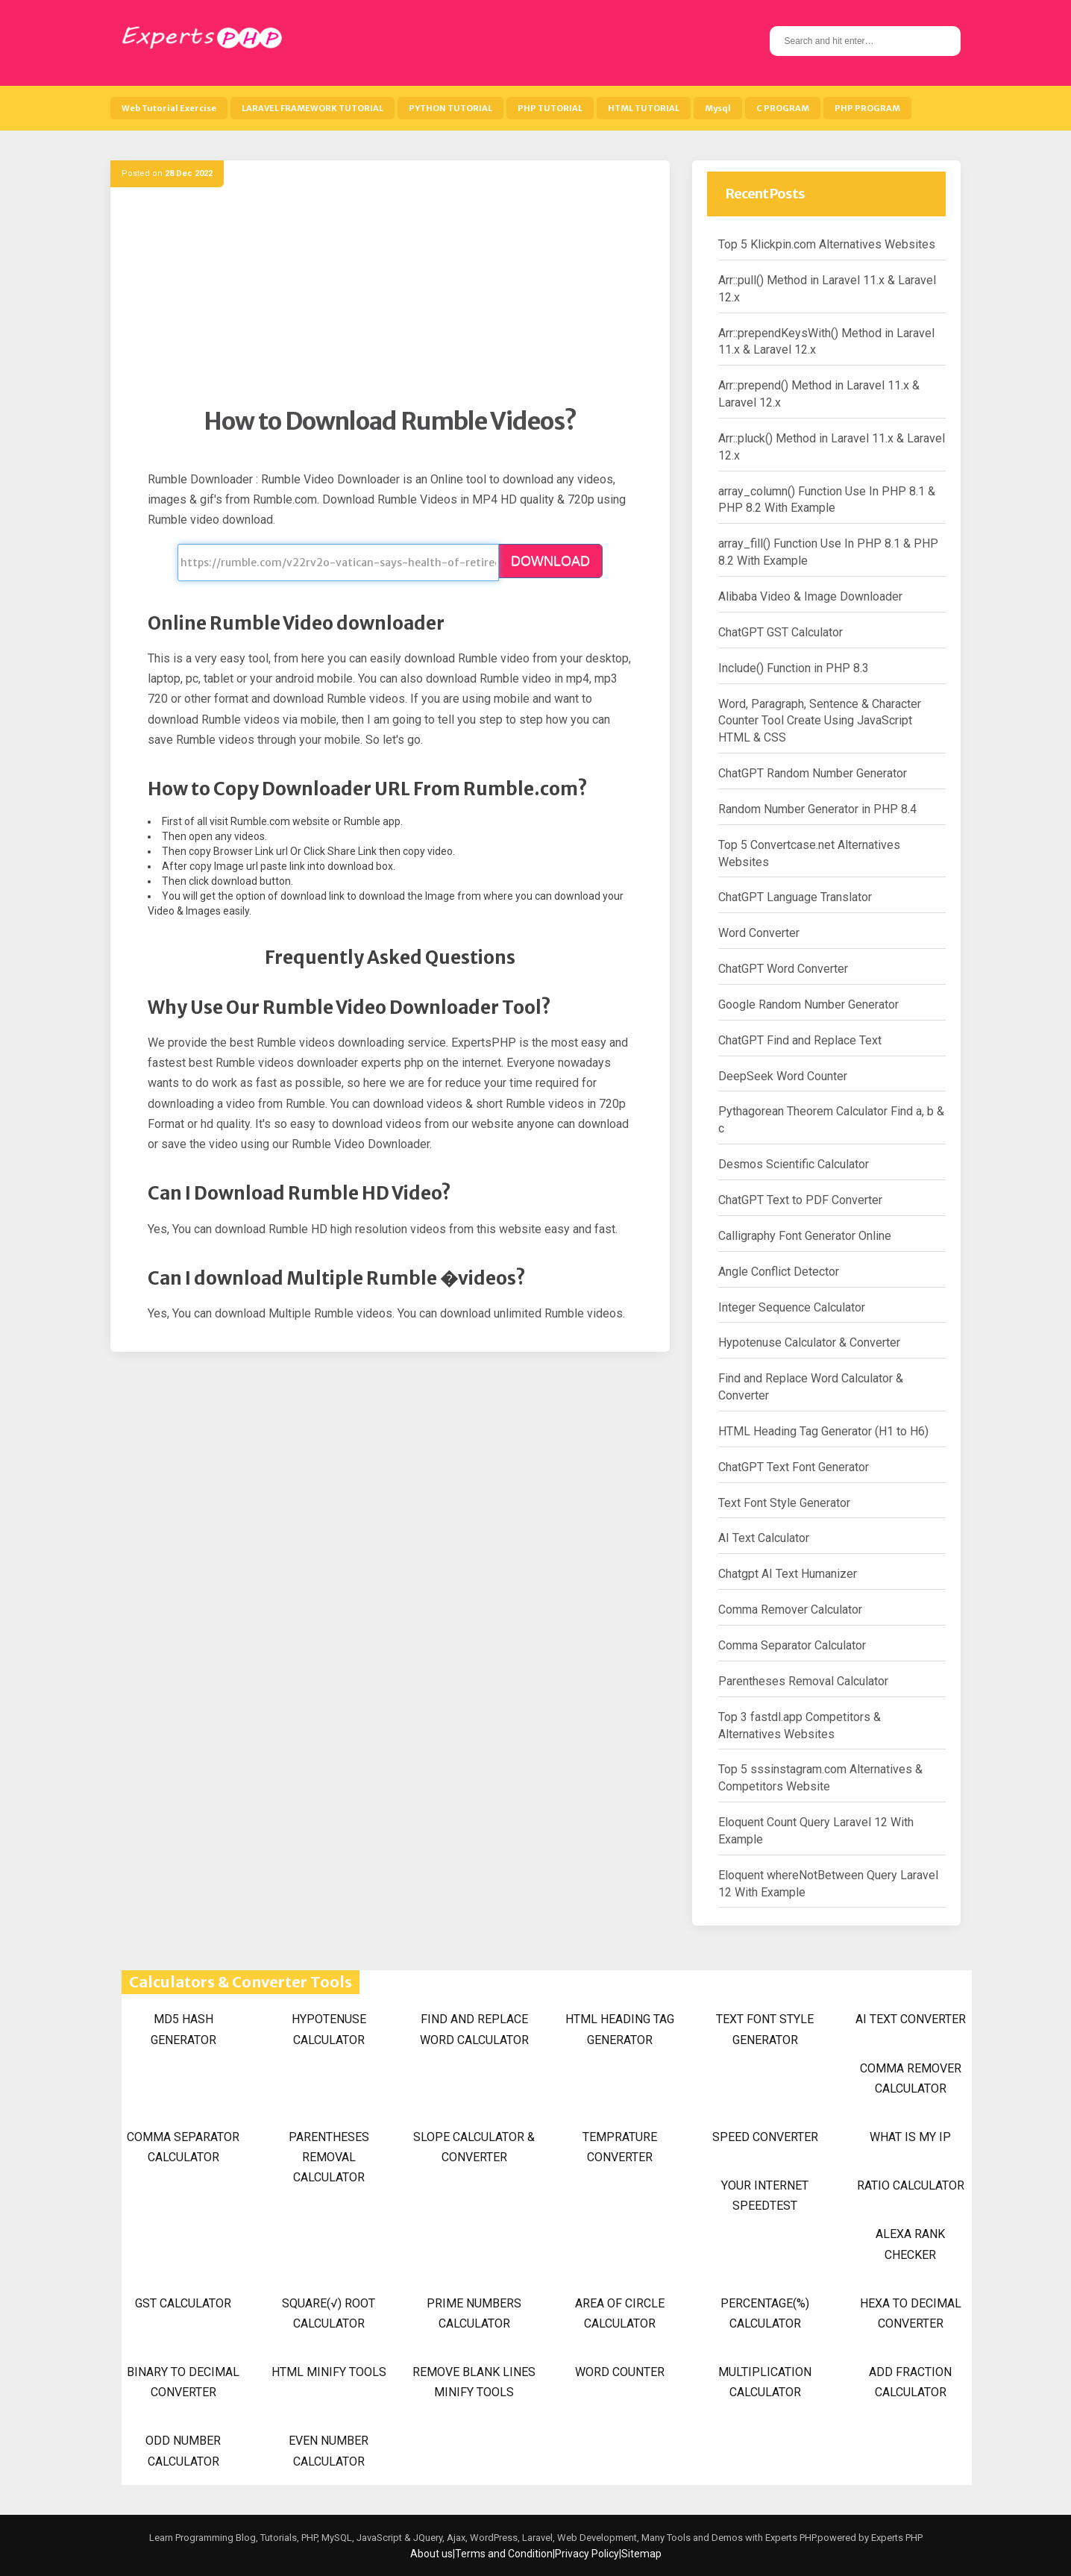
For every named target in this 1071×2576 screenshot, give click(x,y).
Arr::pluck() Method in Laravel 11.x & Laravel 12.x (831, 447)
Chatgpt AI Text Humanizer (787, 1574)
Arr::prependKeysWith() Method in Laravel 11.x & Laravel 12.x (826, 341)
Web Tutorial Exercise (169, 108)
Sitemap (641, 2554)
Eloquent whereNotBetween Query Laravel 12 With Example (828, 1883)
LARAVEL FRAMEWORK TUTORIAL (312, 108)
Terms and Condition (504, 2554)
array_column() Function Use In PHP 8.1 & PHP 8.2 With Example (826, 499)
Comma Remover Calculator (790, 1609)
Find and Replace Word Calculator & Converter (810, 1387)
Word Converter (759, 933)
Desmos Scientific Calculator (793, 1164)
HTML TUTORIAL (643, 108)
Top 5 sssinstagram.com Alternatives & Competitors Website (820, 1777)
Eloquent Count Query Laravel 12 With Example (816, 1830)
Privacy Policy (587, 2554)
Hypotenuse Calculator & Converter (809, 1342)
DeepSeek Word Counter (782, 1076)
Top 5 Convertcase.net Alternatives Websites (809, 853)
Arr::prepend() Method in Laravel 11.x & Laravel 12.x (819, 394)
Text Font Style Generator (784, 1503)
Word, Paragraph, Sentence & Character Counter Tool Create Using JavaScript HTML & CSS (819, 721)
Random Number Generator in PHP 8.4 (817, 809)
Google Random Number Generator (808, 1004)
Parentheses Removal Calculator (803, 1681)
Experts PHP (896, 2537)
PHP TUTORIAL (550, 108)
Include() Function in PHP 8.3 (793, 668)
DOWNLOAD (550, 561)
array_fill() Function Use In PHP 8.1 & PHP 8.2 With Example (828, 552)
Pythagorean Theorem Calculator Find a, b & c (831, 1119)
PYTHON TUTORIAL (450, 108)
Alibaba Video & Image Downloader (810, 596)
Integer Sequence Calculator (791, 1307)
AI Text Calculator (763, 1538)
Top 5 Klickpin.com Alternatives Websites (826, 244)
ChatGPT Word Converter (783, 969)
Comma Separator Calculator (792, 1645)
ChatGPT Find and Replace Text (800, 1040)
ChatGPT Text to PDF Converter (800, 1200)
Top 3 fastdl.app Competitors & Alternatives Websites (799, 1725)
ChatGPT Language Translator (795, 897)
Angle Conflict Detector (778, 1272)
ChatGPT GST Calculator (780, 632)
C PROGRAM (782, 108)
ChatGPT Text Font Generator (793, 1467)
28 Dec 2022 (189, 173)
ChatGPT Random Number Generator (812, 773)
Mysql (718, 108)
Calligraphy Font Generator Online (804, 1236)
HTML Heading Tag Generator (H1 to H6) (823, 1431)
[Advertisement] (390, 302)
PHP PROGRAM (867, 108)
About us (431, 2554)
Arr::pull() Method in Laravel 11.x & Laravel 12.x (827, 288)
